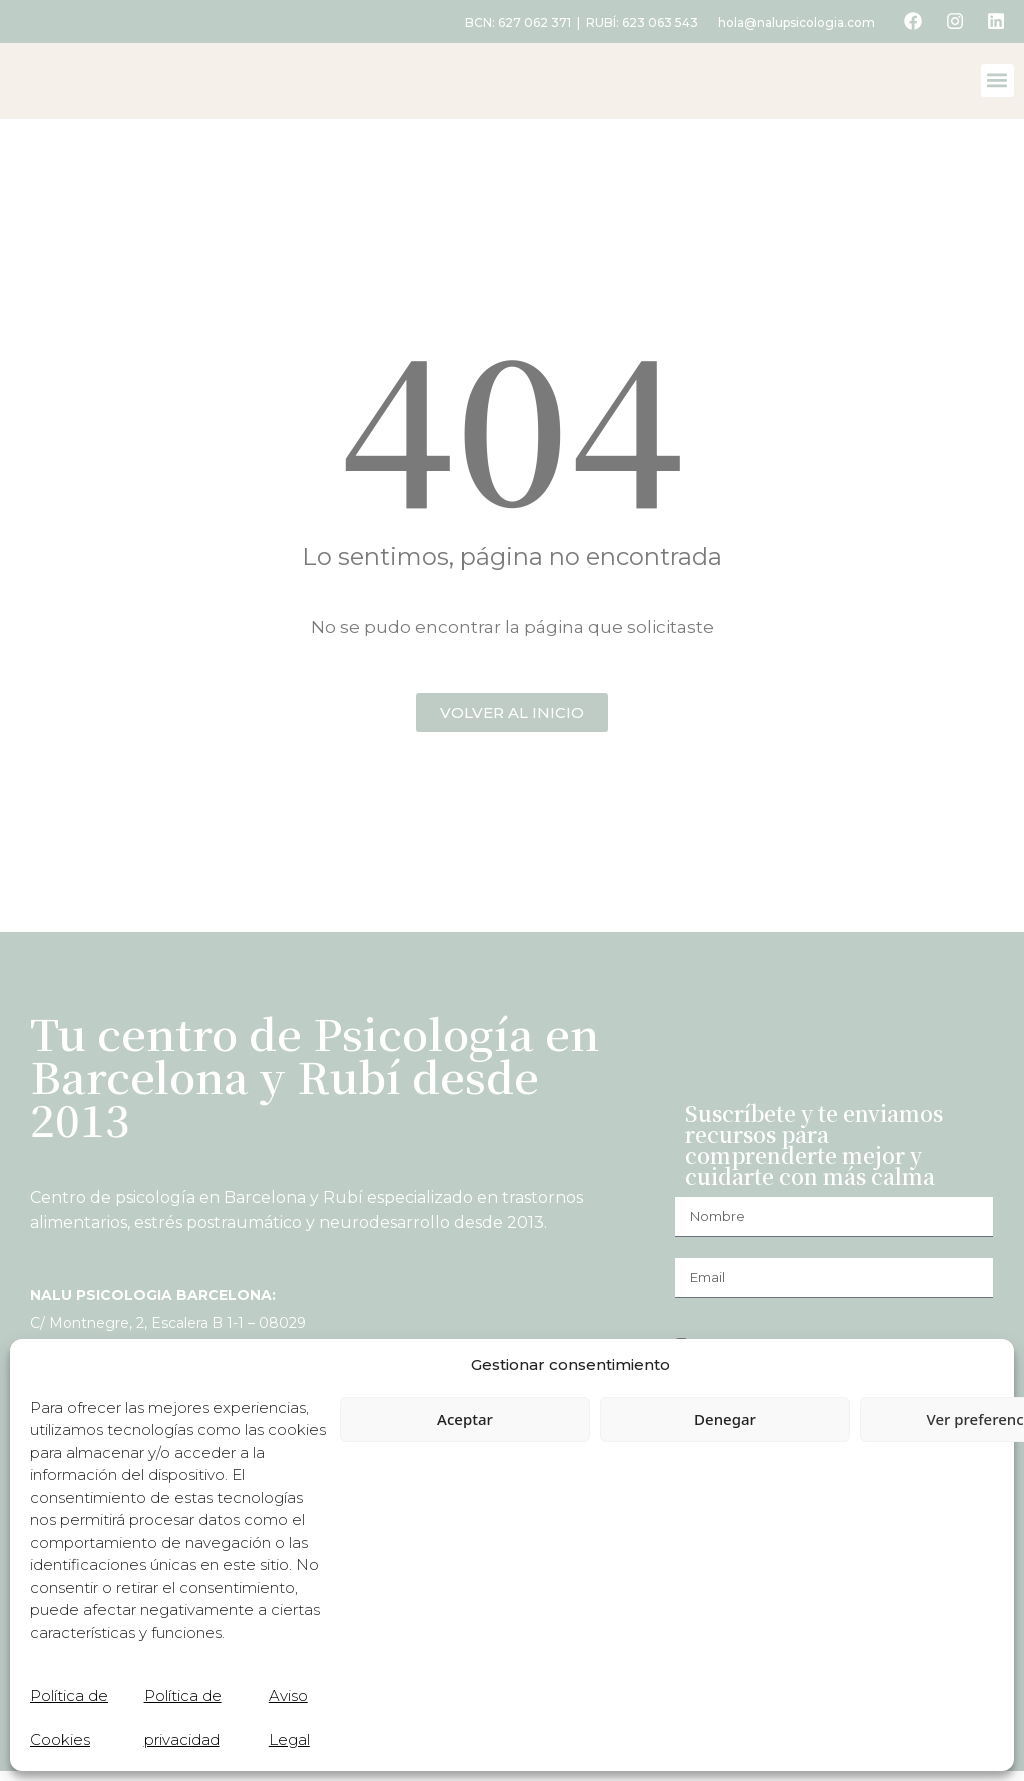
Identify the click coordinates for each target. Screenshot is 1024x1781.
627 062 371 (529, 22)
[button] (997, 85)
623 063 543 (655, 22)
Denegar (725, 1419)
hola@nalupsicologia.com (791, 22)
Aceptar (465, 1419)
